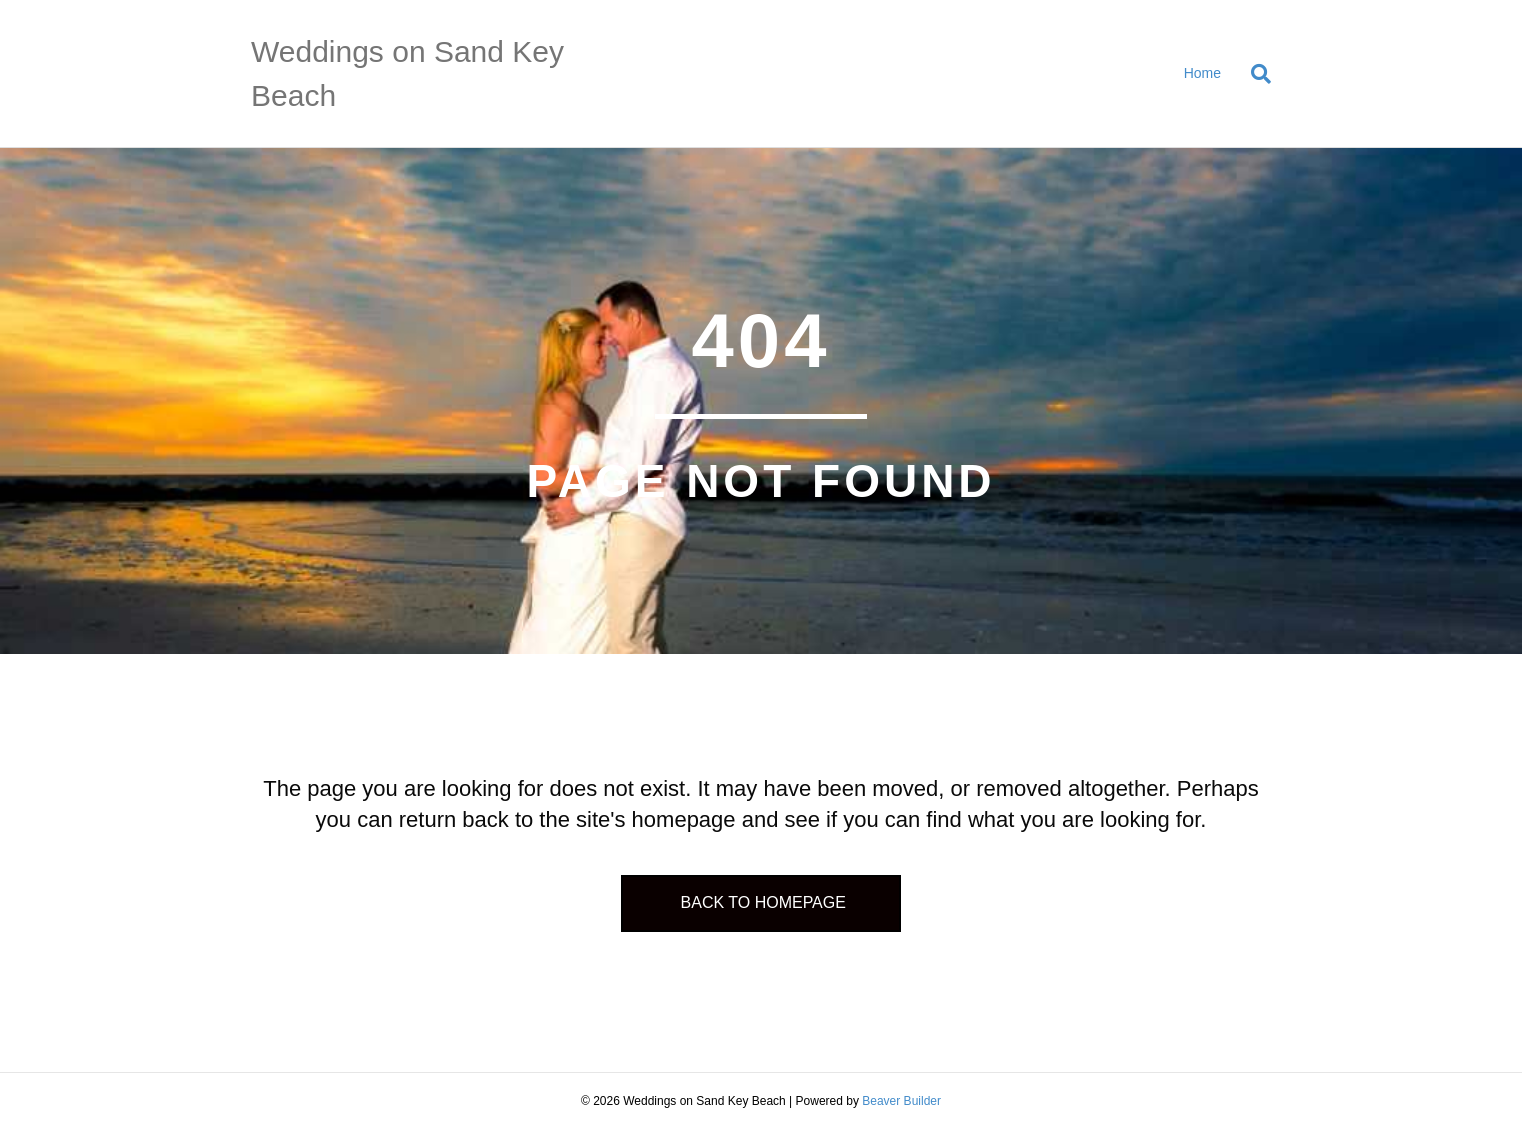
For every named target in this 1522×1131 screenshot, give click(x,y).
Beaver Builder (901, 1101)
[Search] (1253, 74)
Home (1202, 73)
